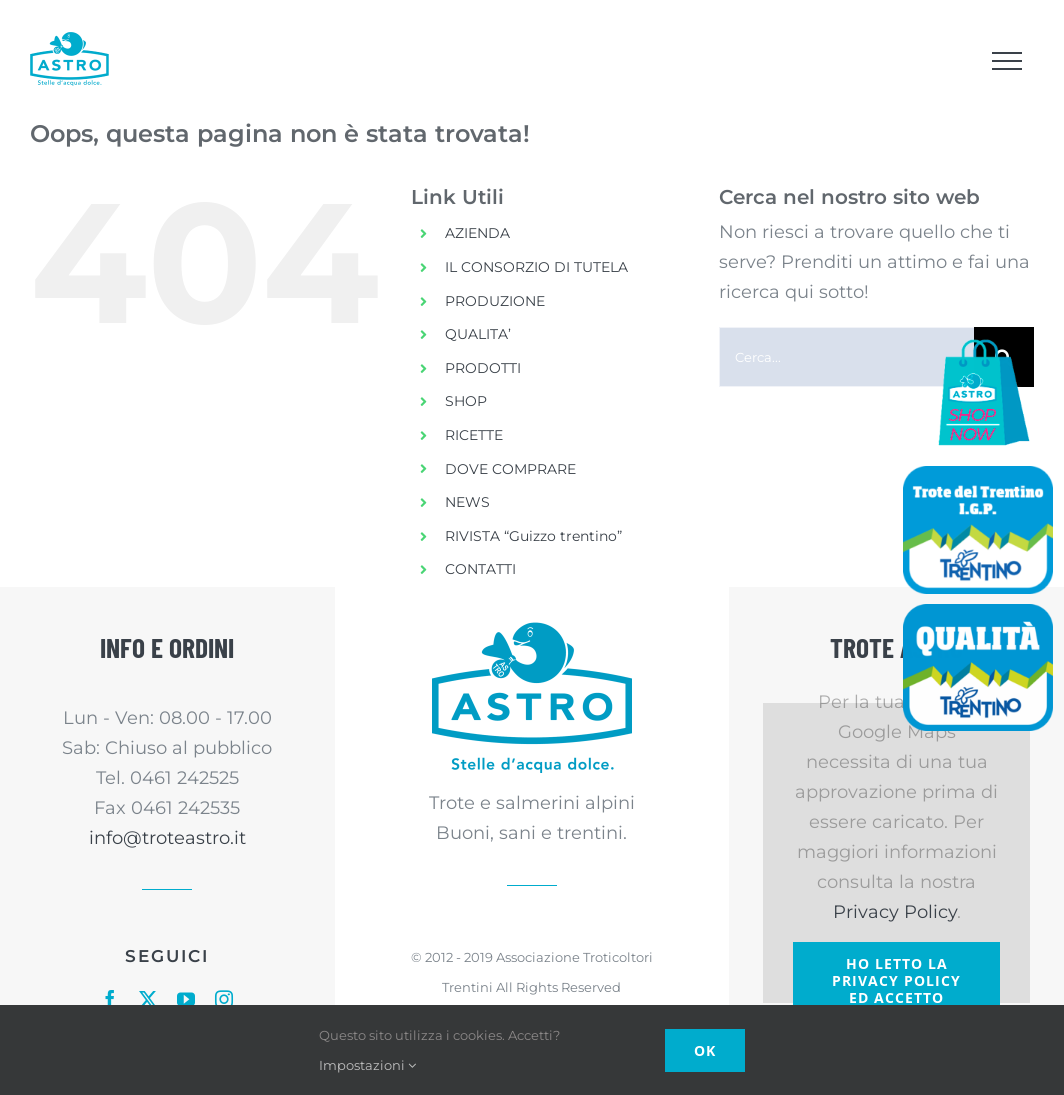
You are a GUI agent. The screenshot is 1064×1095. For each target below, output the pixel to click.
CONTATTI (480, 569)
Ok (705, 1050)
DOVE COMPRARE (510, 469)
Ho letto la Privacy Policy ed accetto (896, 980)
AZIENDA (477, 233)
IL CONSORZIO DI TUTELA (536, 267)
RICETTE (474, 435)
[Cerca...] (846, 357)
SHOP (466, 401)
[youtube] (186, 999)
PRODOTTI (483, 368)
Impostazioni (367, 1065)
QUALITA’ (478, 334)
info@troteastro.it (167, 838)
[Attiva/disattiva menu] (1006, 61)
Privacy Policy (895, 912)
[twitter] (148, 999)
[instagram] (224, 999)
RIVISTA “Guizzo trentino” (533, 536)
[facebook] (110, 999)
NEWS (467, 502)
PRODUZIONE (495, 301)
